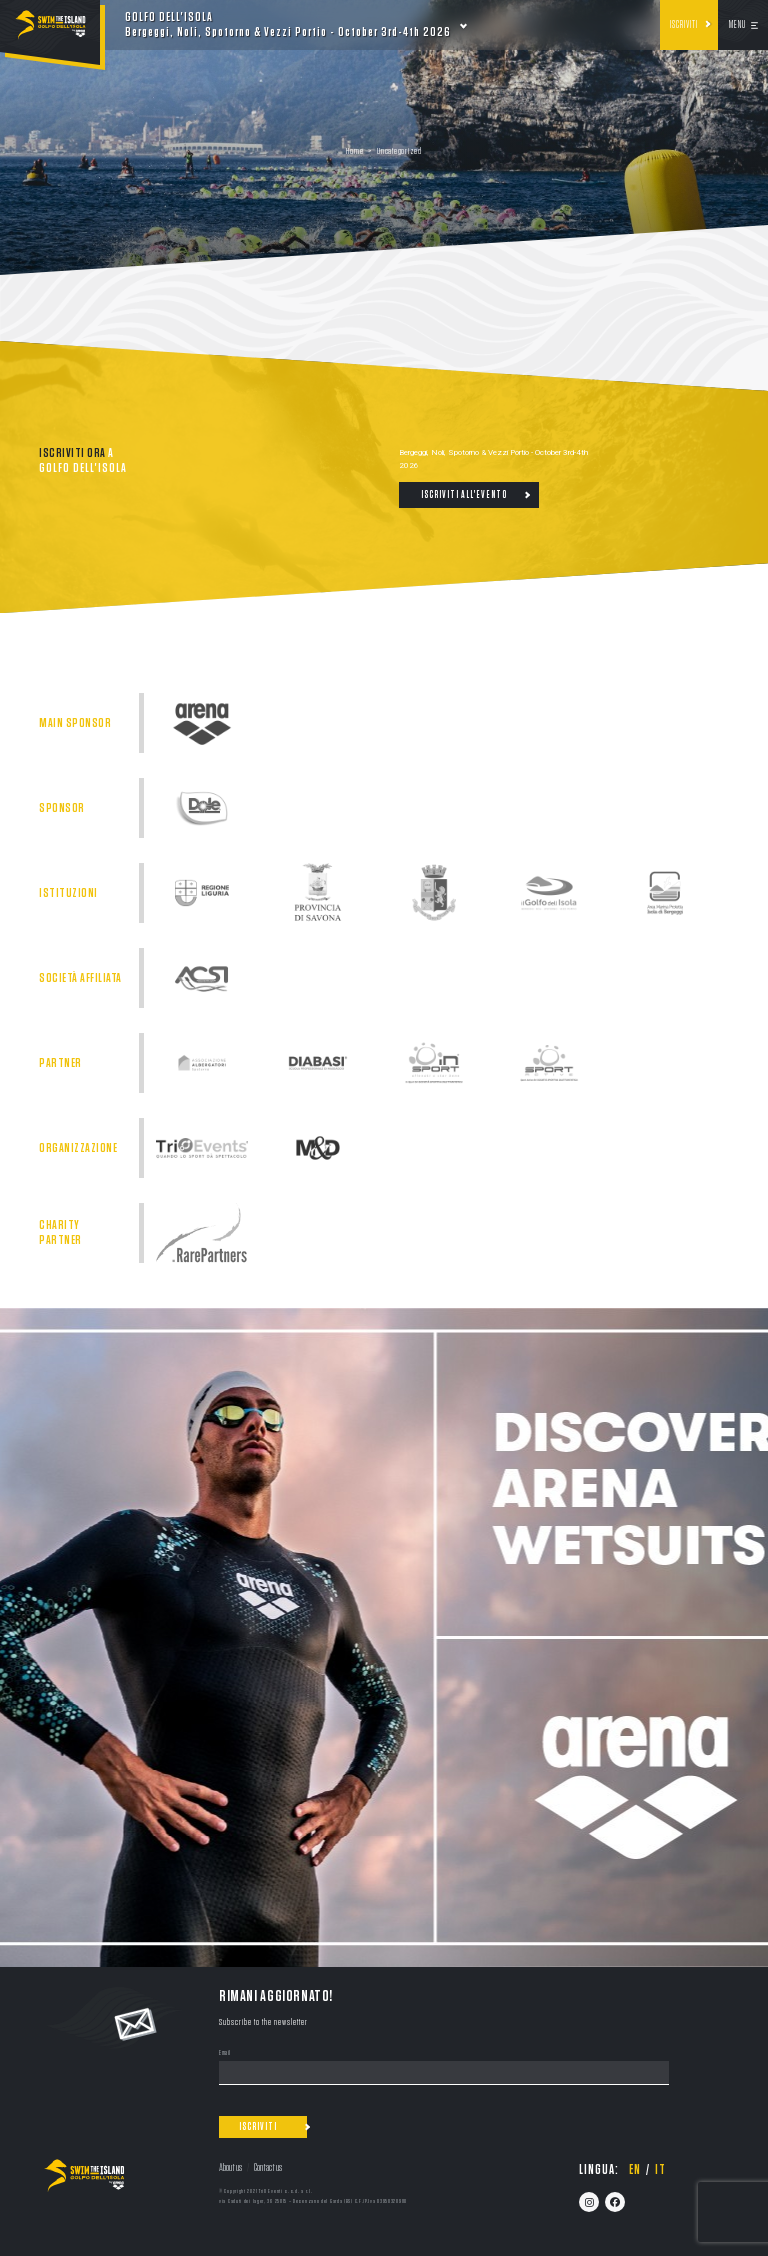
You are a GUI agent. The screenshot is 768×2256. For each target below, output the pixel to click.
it (660, 2170)
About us (230, 2167)
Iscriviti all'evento (464, 495)
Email (225, 2053)
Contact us (268, 2167)
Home (354, 151)
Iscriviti (684, 25)
